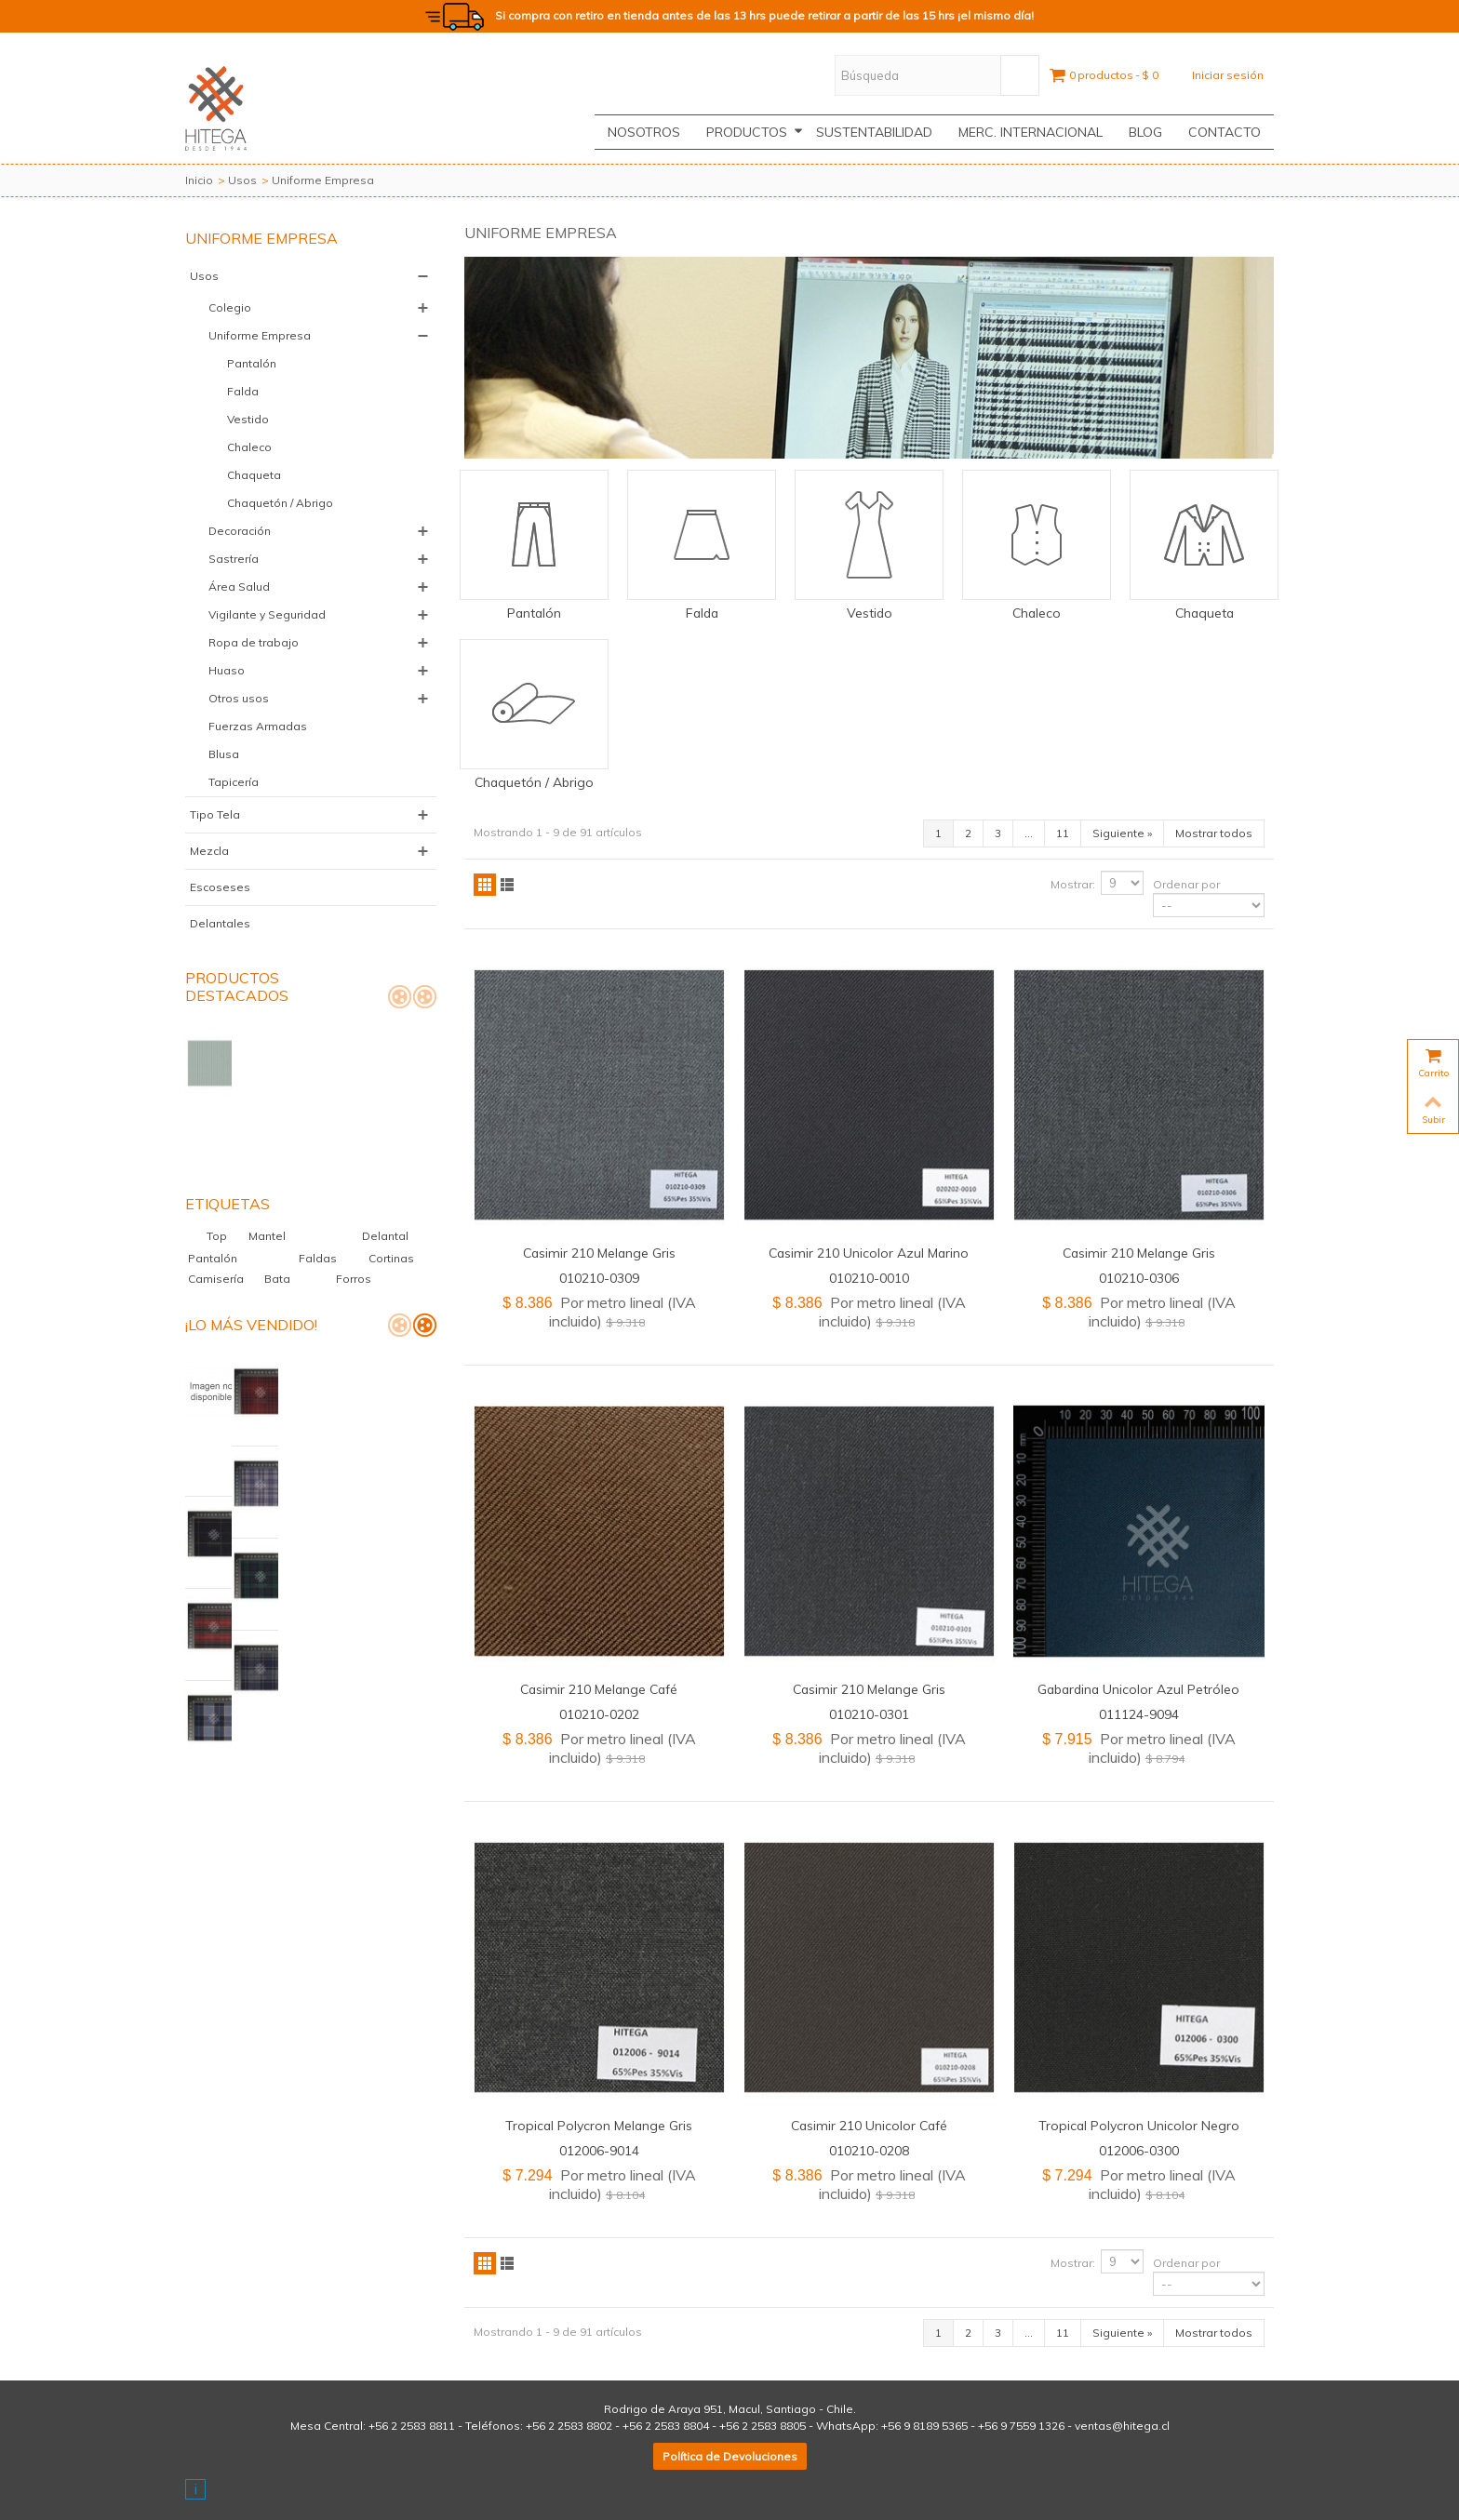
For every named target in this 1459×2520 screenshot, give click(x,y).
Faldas (327, 1191)
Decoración (239, 531)
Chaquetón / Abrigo (280, 503)
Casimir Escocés (291, 1378)
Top (225, 1169)
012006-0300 (1139, 2150)
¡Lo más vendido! (251, 1258)
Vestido (248, 419)
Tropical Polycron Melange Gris (598, 2125)
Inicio (199, 180)
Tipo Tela (215, 814)
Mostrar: (1073, 884)
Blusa (223, 754)
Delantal (385, 1169)
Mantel (274, 1169)
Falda (243, 391)
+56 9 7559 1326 (1021, 2426)
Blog (1145, 132)
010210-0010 (869, 1278)
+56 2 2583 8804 (665, 2426)
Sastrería (233, 559)
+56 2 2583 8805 (762, 2426)
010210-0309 (599, 1278)
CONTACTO (1224, 132)
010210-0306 (1139, 1278)
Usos (242, 180)
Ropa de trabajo (253, 642)
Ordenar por (1186, 884)
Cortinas (391, 1191)
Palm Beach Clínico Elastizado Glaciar (329, 1311)
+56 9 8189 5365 (924, 2426)
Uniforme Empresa (259, 335)
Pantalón (251, 363)
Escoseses (220, 887)
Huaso (226, 670)
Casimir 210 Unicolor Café (869, 2125)
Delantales (220, 923)
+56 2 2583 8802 (569, 2426)
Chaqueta (254, 475)
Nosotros (644, 132)
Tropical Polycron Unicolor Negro (1138, 2125)
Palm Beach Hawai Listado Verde (338, 1041)
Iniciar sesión (1228, 75)
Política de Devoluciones (730, 2456)
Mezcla (209, 851)
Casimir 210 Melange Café (598, 1689)
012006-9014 (599, 2150)
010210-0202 (599, 1714)
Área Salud (239, 586)
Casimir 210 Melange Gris (599, 1252)
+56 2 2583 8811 (411, 2426)
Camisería (217, 1212)
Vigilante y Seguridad (267, 614)
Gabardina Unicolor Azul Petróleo (1138, 1689)
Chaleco (249, 447)
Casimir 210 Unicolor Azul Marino (869, 1252)
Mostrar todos (1213, 833)
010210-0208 (869, 2150)
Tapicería (233, 782)
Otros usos (238, 698)
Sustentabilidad (874, 132)
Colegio (229, 307)
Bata (278, 1212)
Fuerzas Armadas (257, 726)
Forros (353, 1212)
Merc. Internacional (1030, 132)
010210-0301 (869, 1714)
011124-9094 (1139, 1714)
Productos (754, 132)
